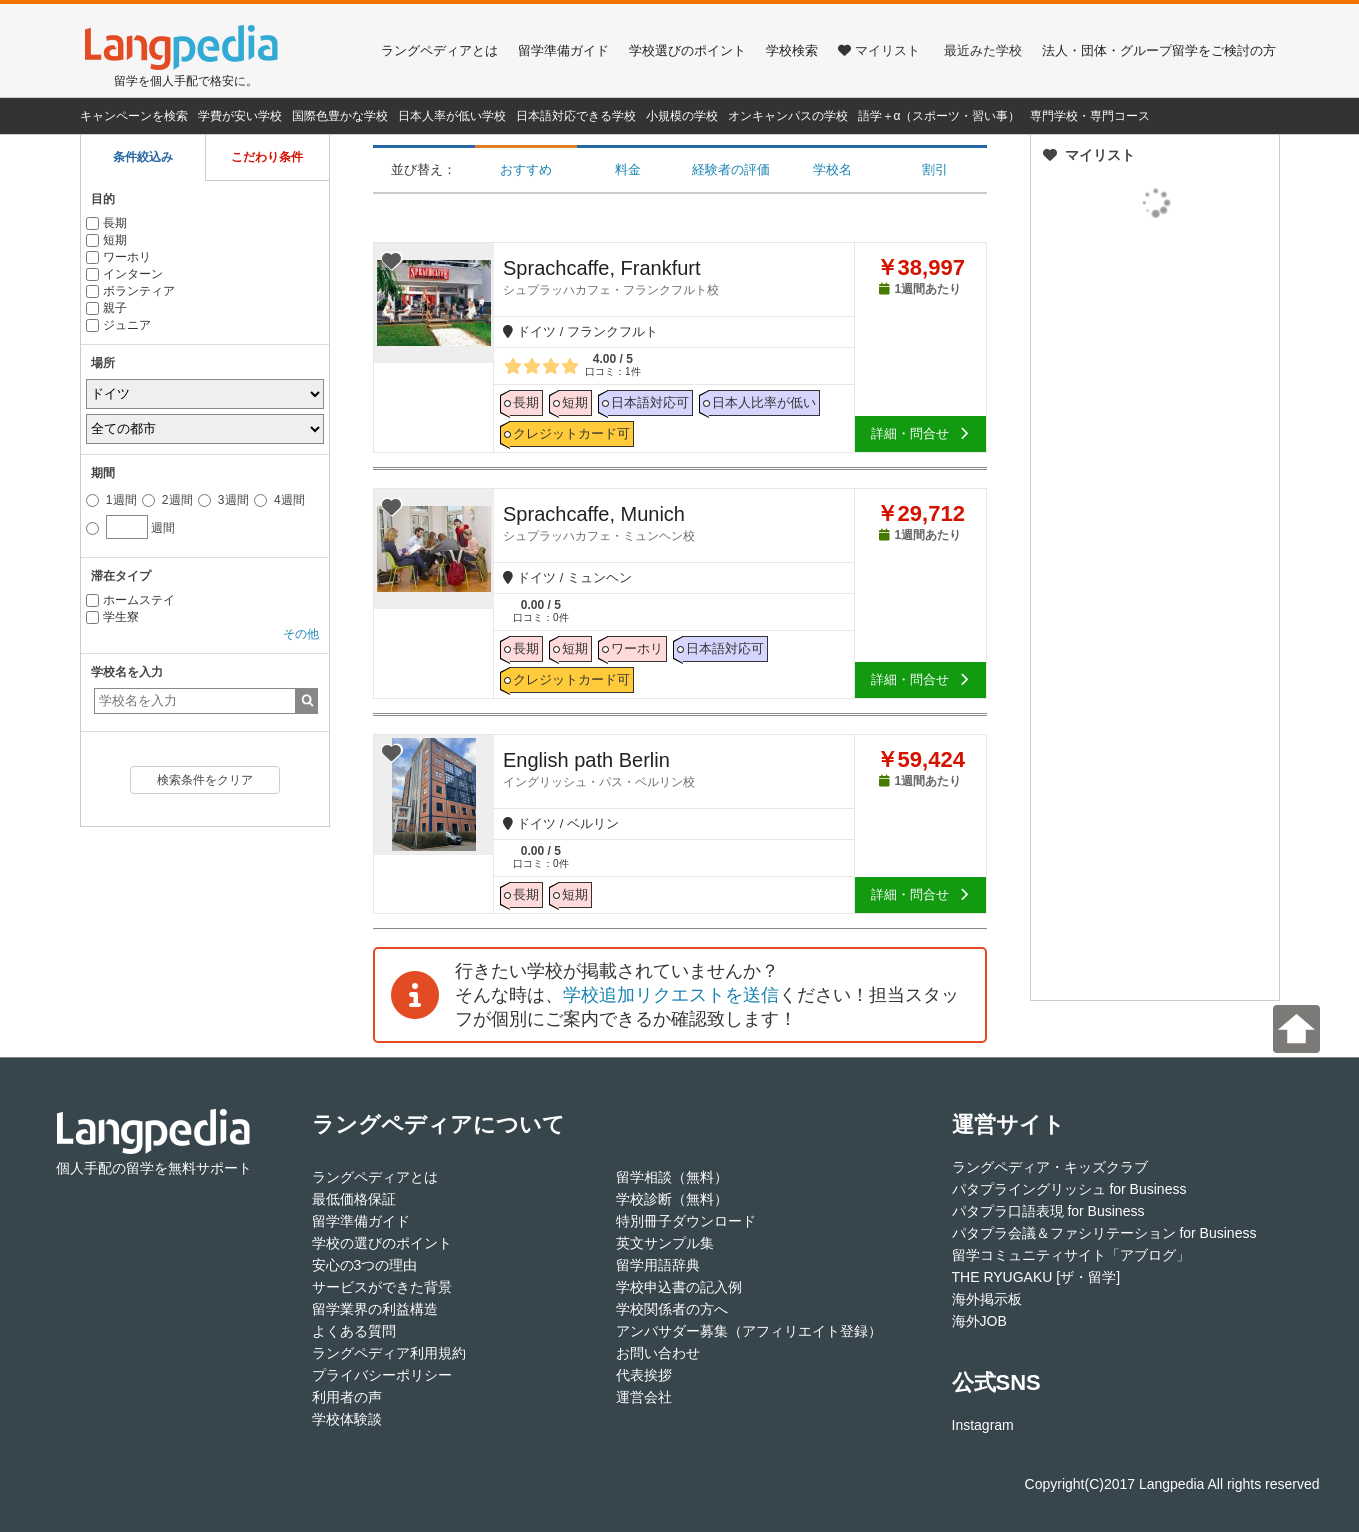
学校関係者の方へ (672, 1309)
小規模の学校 (682, 116)
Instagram (983, 1425)
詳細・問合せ (920, 433)
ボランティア (130, 291)
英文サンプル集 (665, 1243)
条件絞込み (143, 157)
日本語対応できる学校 (576, 116)
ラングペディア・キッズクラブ (1050, 1167)
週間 (130, 525)
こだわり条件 (267, 157)
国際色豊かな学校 (340, 116)
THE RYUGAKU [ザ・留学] (1036, 1277)
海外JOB (979, 1321)
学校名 (832, 169)
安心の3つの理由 (365, 1265)
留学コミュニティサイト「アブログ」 (1071, 1255)
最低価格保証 (354, 1199)
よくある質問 (354, 1331)
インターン (124, 274)
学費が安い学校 (240, 116)
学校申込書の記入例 (679, 1287)
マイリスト (879, 50)
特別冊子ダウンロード (686, 1221)
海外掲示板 (987, 1299)
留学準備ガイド (563, 50)
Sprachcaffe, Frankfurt (678, 277)
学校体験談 (347, 1419)
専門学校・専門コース (1090, 116)
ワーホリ (118, 257)
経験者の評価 (731, 169)
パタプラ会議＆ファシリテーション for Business (1104, 1233)
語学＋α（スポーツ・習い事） (939, 116)
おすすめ (526, 169)
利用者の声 (347, 1397)
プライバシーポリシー (382, 1375)
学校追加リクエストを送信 (671, 995)
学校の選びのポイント (382, 1243)
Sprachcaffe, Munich (678, 523)
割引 (935, 169)
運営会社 (644, 1397)
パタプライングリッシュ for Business (1069, 1189)
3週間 (223, 500)
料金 (628, 169)
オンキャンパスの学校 (788, 116)
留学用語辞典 (658, 1265)
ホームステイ (130, 600)
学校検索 (792, 50)
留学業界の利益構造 (375, 1309)
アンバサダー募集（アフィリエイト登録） (749, 1331)
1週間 (111, 500)
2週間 (167, 500)
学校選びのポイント (687, 50)
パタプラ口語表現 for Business (1048, 1211)
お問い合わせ (658, 1353)
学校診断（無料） (672, 1199)
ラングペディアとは (439, 50)
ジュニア (118, 325)
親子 (106, 308)
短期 (106, 240)
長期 (106, 223)
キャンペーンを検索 (134, 116)
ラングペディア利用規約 (389, 1353)
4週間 (279, 500)
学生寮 (112, 617)
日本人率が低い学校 (452, 116)
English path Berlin (678, 769)
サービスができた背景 (382, 1287)
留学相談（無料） (672, 1177)
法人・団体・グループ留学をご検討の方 (1159, 50)
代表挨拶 (644, 1375)
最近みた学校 (983, 50)
